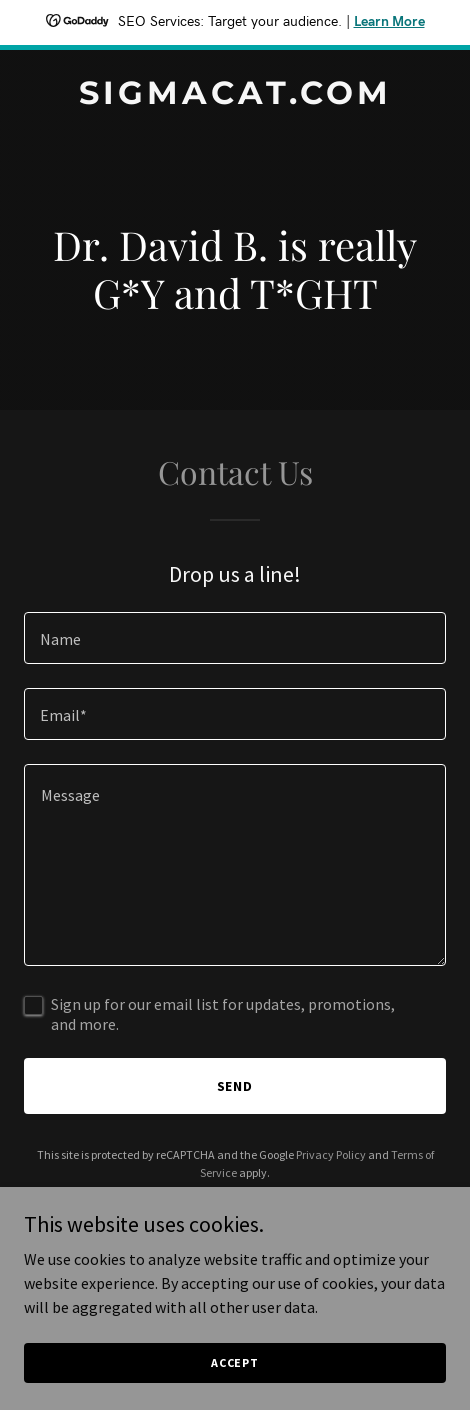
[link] (235, 98)
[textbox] (235, 638)
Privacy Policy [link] (331, 1154)
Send (235, 1086)
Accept (235, 1362)
